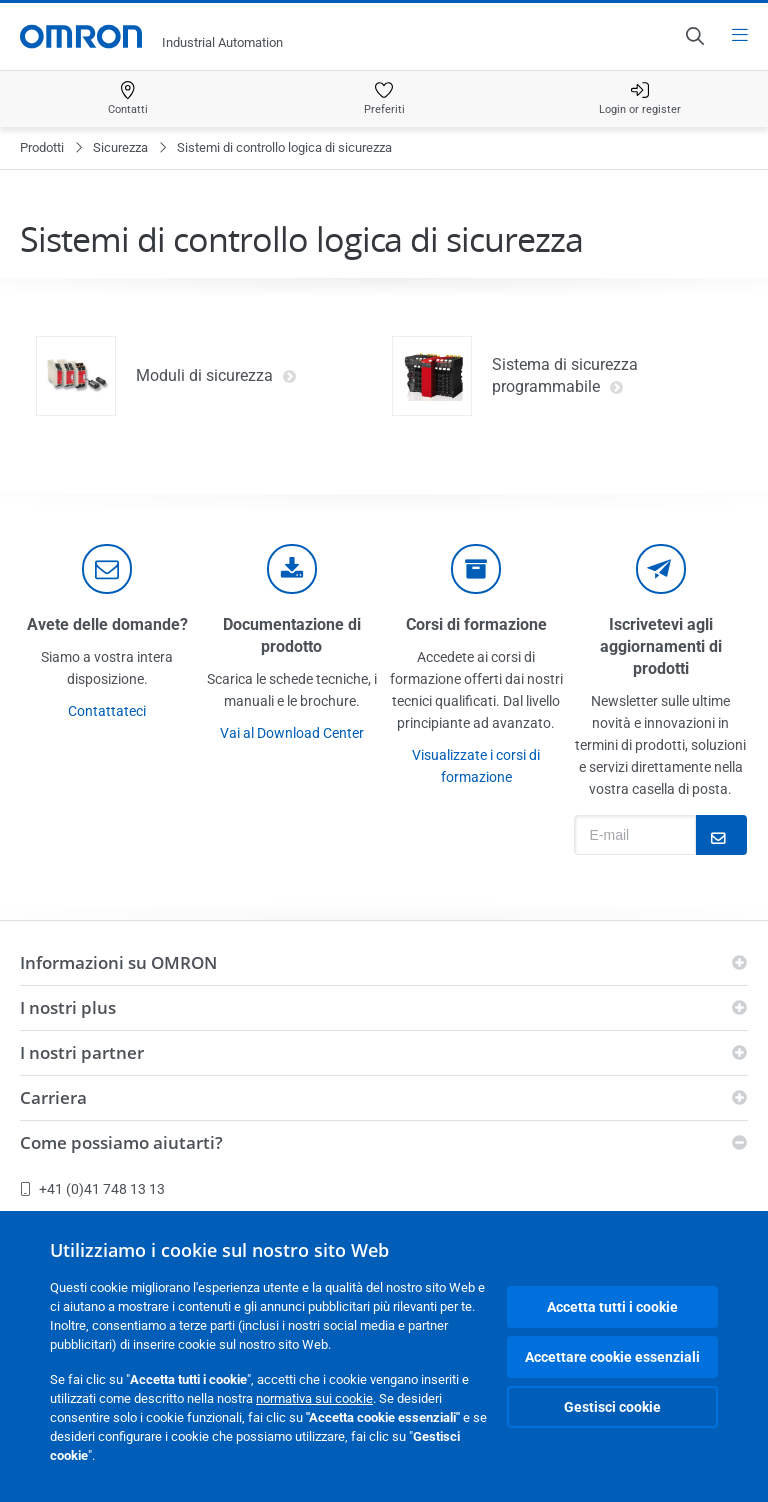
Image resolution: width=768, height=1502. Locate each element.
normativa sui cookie (314, 1398)
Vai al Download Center (292, 733)
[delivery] (476, 569)
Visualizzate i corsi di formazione (476, 766)
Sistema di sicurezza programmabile (565, 376)
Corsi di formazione (476, 624)
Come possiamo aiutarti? (121, 1142)
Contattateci (107, 711)
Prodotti (42, 147)
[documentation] (292, 569)
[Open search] (694, 36)
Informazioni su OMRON (118, 962)
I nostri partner (82, 1052)
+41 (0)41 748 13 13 (92, 1189)
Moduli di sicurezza (216, 376)
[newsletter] (661, 569)
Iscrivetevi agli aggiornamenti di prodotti (661, 646)
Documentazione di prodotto (292, 635)
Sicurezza (120, 147)
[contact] (107, 569)
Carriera (53, 1097)
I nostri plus (68, 1007)
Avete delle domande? (107, 624)
